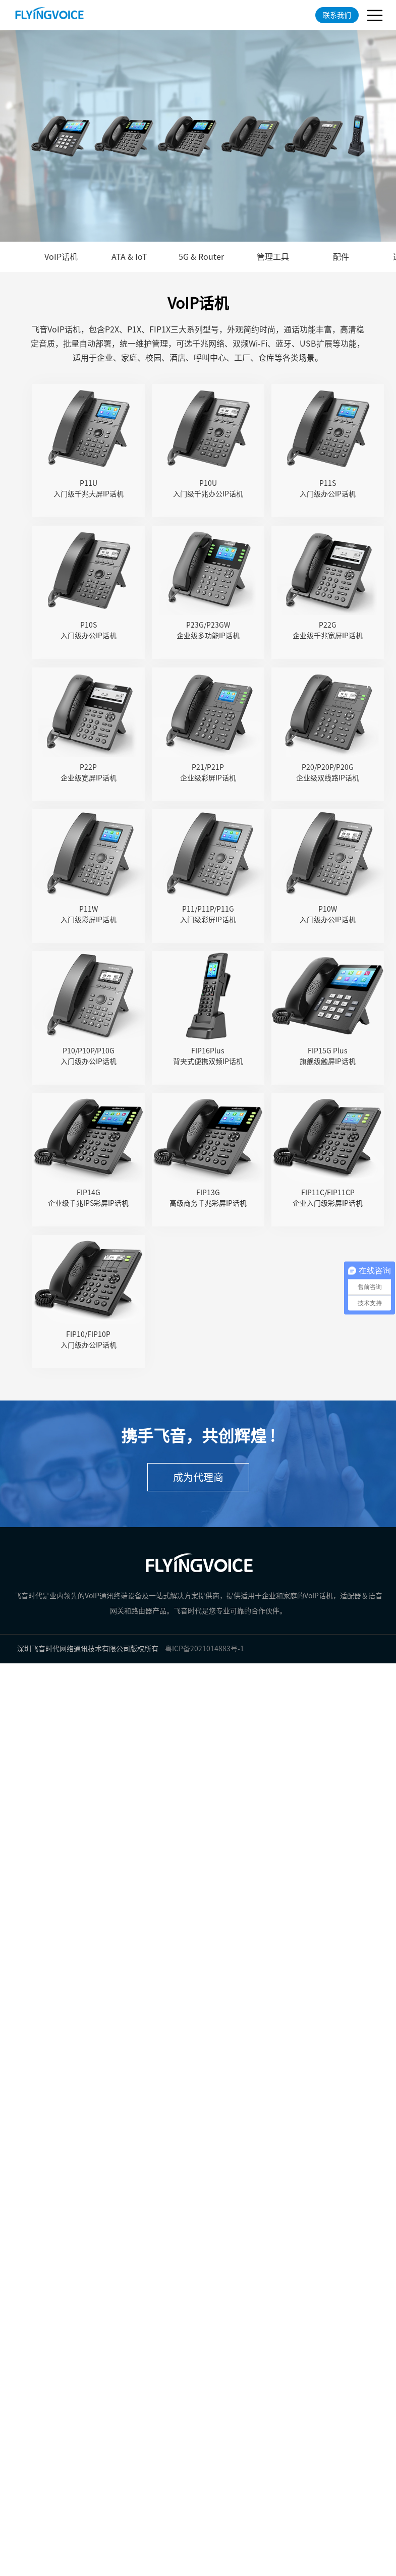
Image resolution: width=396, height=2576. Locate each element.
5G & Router (201, 257)
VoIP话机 (61, 257)
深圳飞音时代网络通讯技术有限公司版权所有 (87, 1648)
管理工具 (273, 257)
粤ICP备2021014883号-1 (204, 1648)
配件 (341, 257)
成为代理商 (198, 1477)
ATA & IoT (129, 257)
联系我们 (337, 15)
